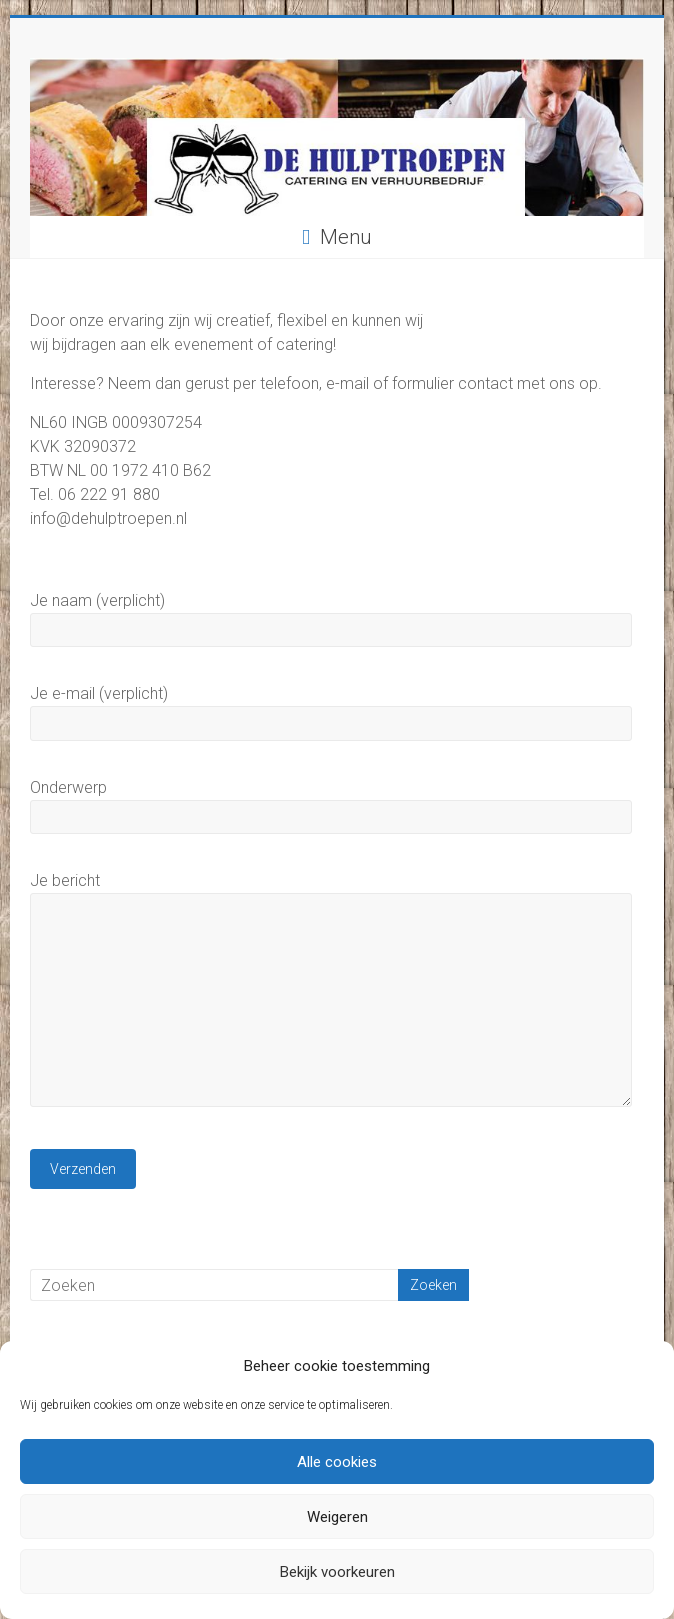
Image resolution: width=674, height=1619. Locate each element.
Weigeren (337, 1517)
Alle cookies (337, 1462)
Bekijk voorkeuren (337, 1572)
